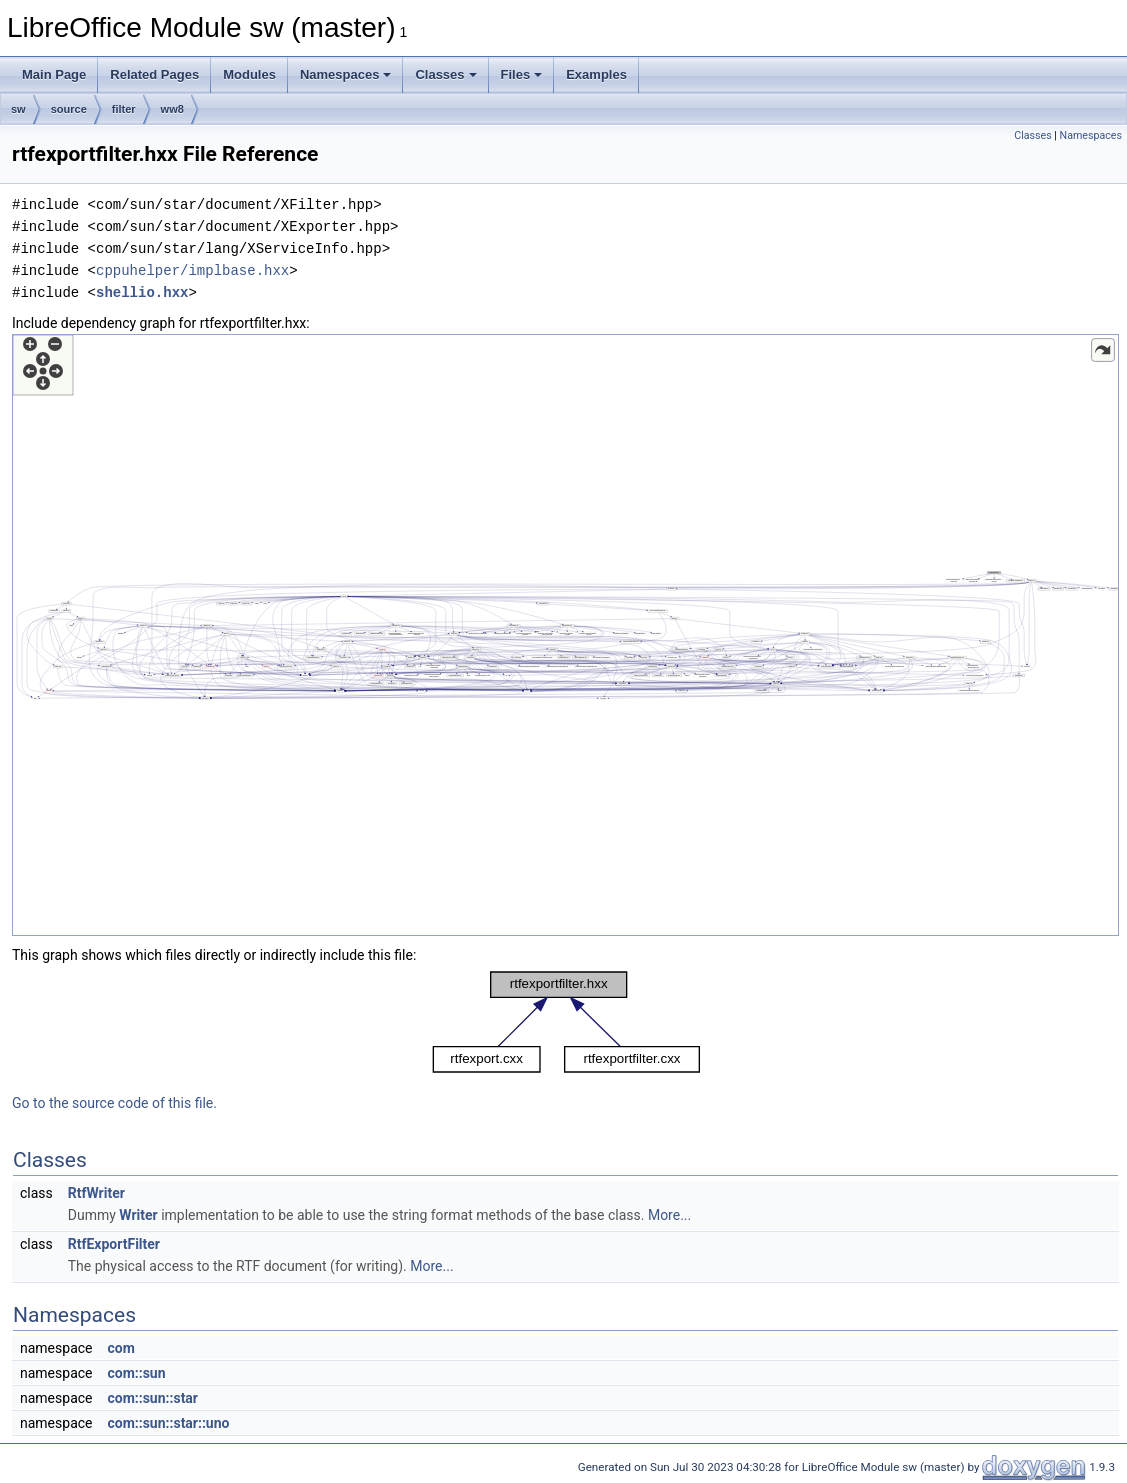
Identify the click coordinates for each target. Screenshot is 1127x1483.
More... (669, 1215)
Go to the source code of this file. (114, 1103)
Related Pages (154, 74)
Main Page (54, 74)
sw (18, 109)
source (69, 109)
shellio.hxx (142, 292)
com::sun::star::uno (168, 1423)
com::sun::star (152, 1398)
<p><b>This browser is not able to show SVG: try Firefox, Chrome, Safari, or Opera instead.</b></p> (565, 635)
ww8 (172, 109)
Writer (138, 1215)
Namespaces (346, 74)
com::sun (136, 1373)
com (120, 1348)
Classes (445, 74)
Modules (249, 74)
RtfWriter (96, 1193)
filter (124, 109)
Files (522, 74)
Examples (596, 74)
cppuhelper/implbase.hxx (192, 270)
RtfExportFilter (114, 1244)
